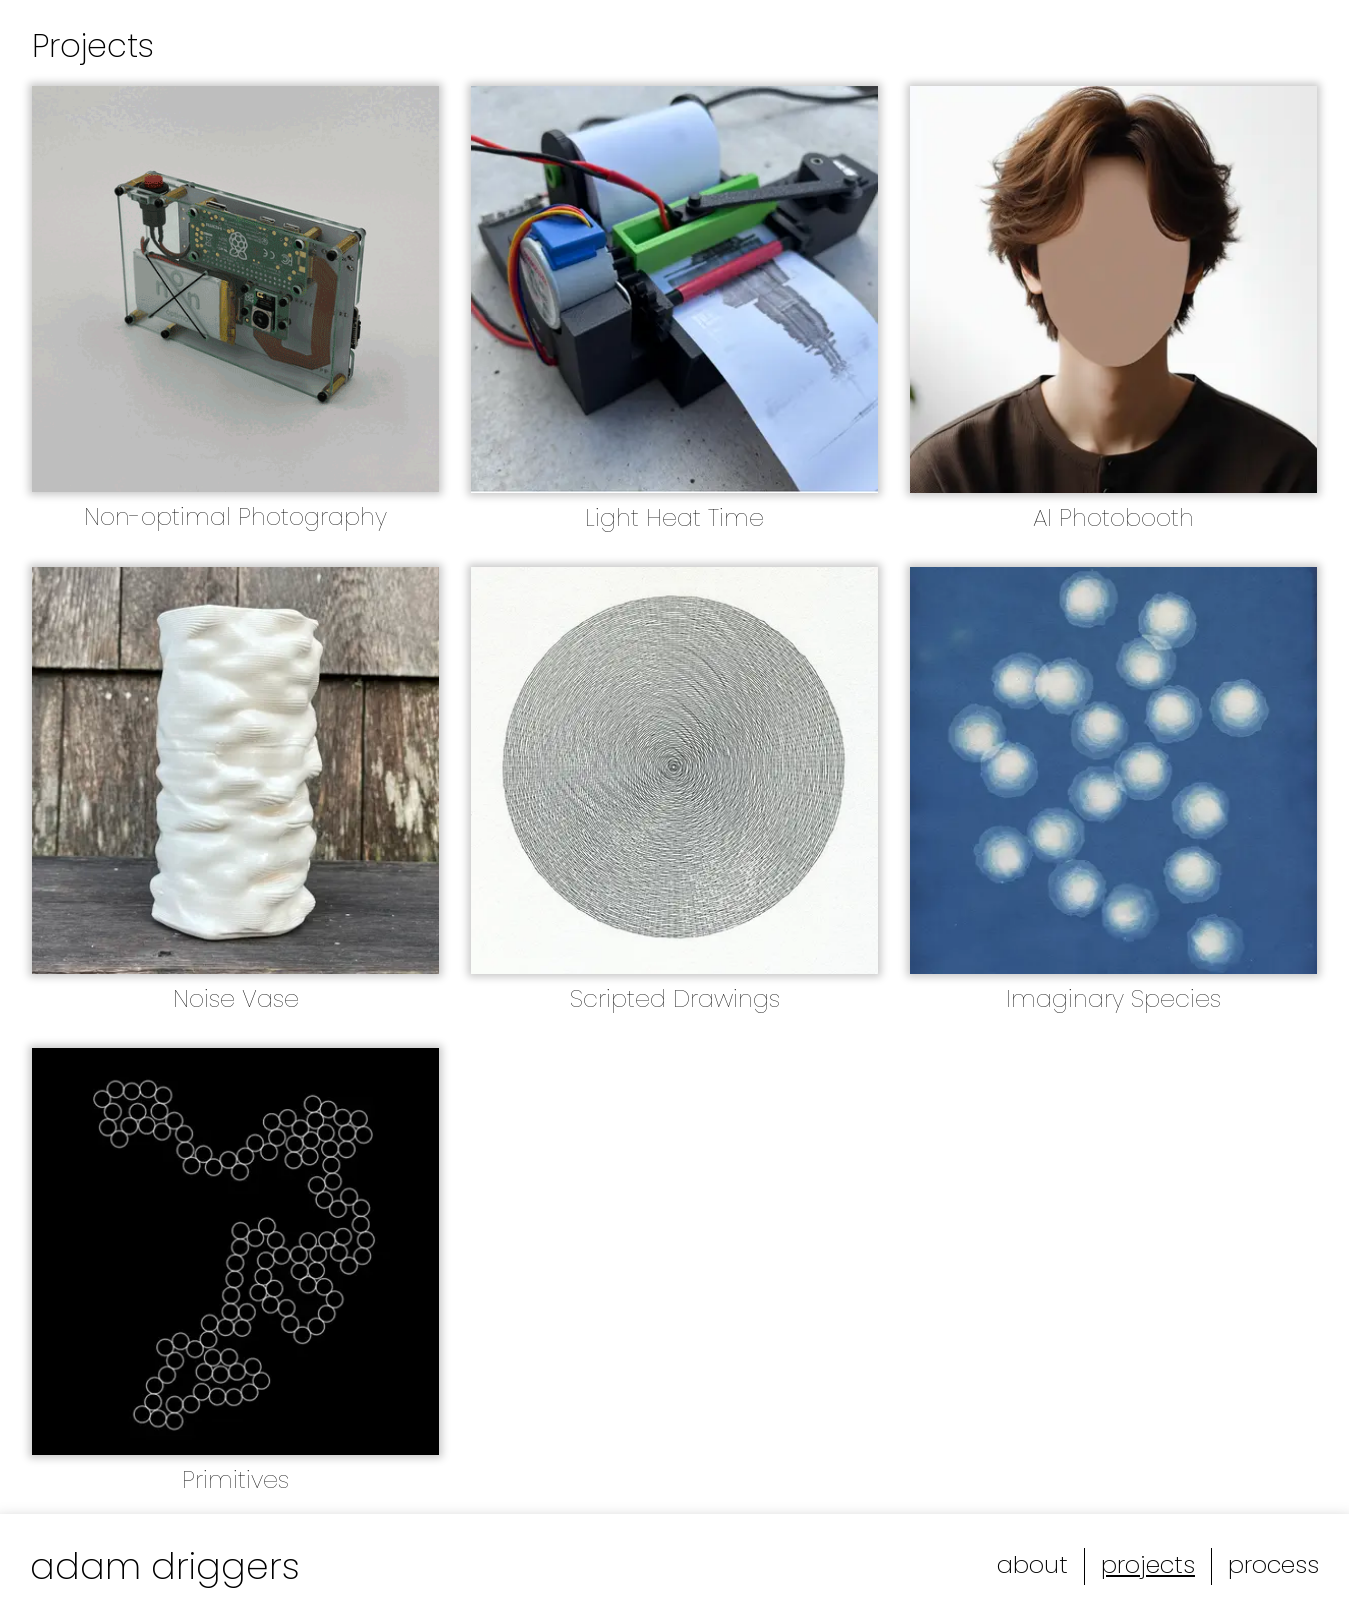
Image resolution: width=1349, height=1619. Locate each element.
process (1273, 1564)
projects (1148, 1564)
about (1032, 1564)
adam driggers (165, 1566)
